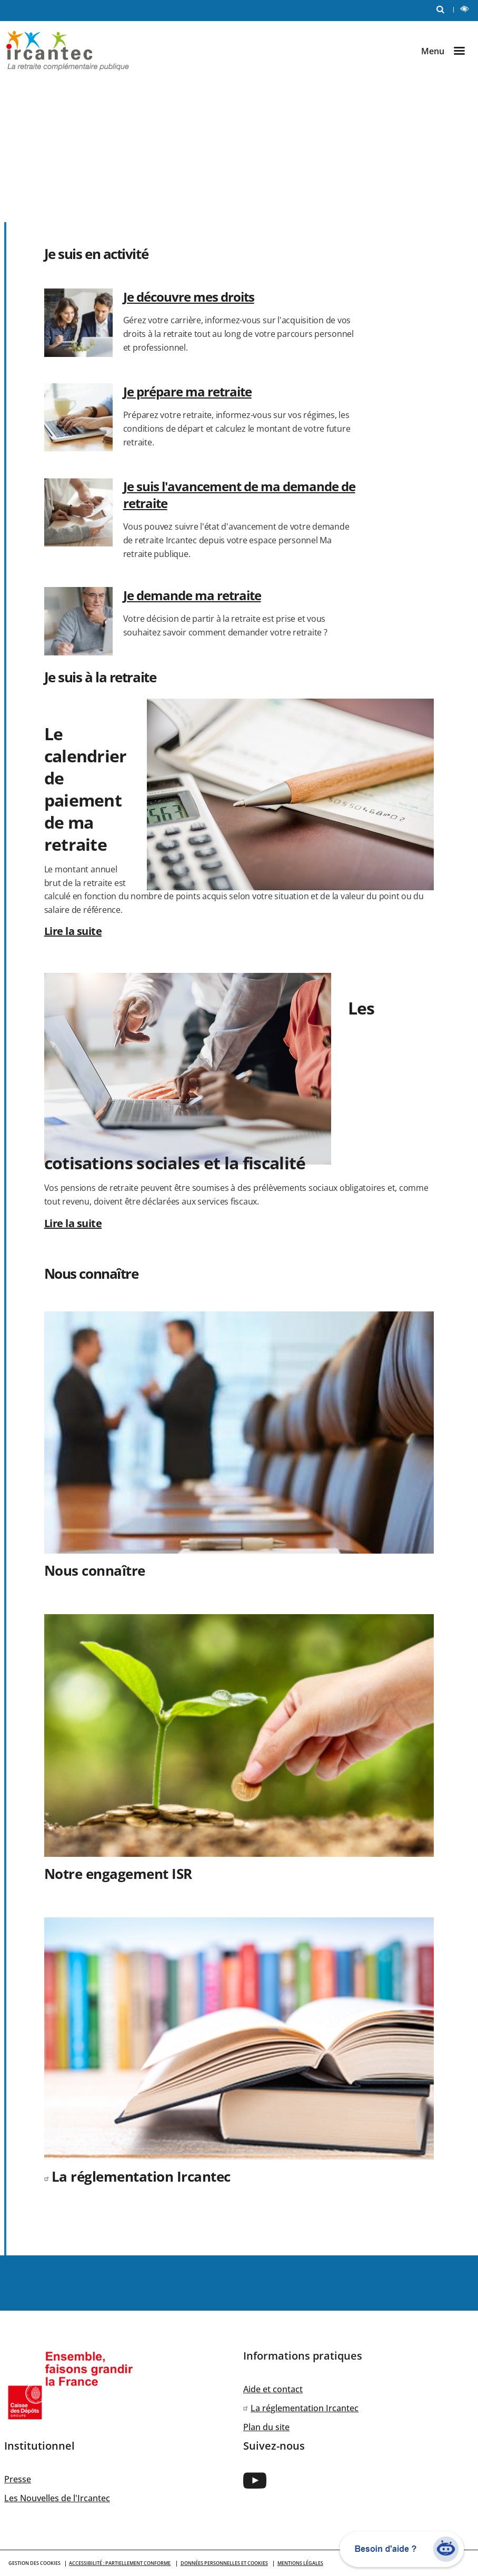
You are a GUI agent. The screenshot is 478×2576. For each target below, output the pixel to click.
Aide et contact (273, 2389)
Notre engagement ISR (118, 1873)
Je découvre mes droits (188, 296)
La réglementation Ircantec (141, 2176)
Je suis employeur (68, 188)
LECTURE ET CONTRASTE (467, 10)
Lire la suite (73, 931)
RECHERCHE (442, 8)
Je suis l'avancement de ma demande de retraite (239, 495)
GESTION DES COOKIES (34, 2563)
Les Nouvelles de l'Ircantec (57, 2498)
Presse (17, 2479)
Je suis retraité (177, 147)
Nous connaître (177, 188)
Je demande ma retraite (192, 595)
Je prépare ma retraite (187, 391)
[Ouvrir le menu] (447, 51)
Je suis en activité (69, 147)
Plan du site (266, 2427)
